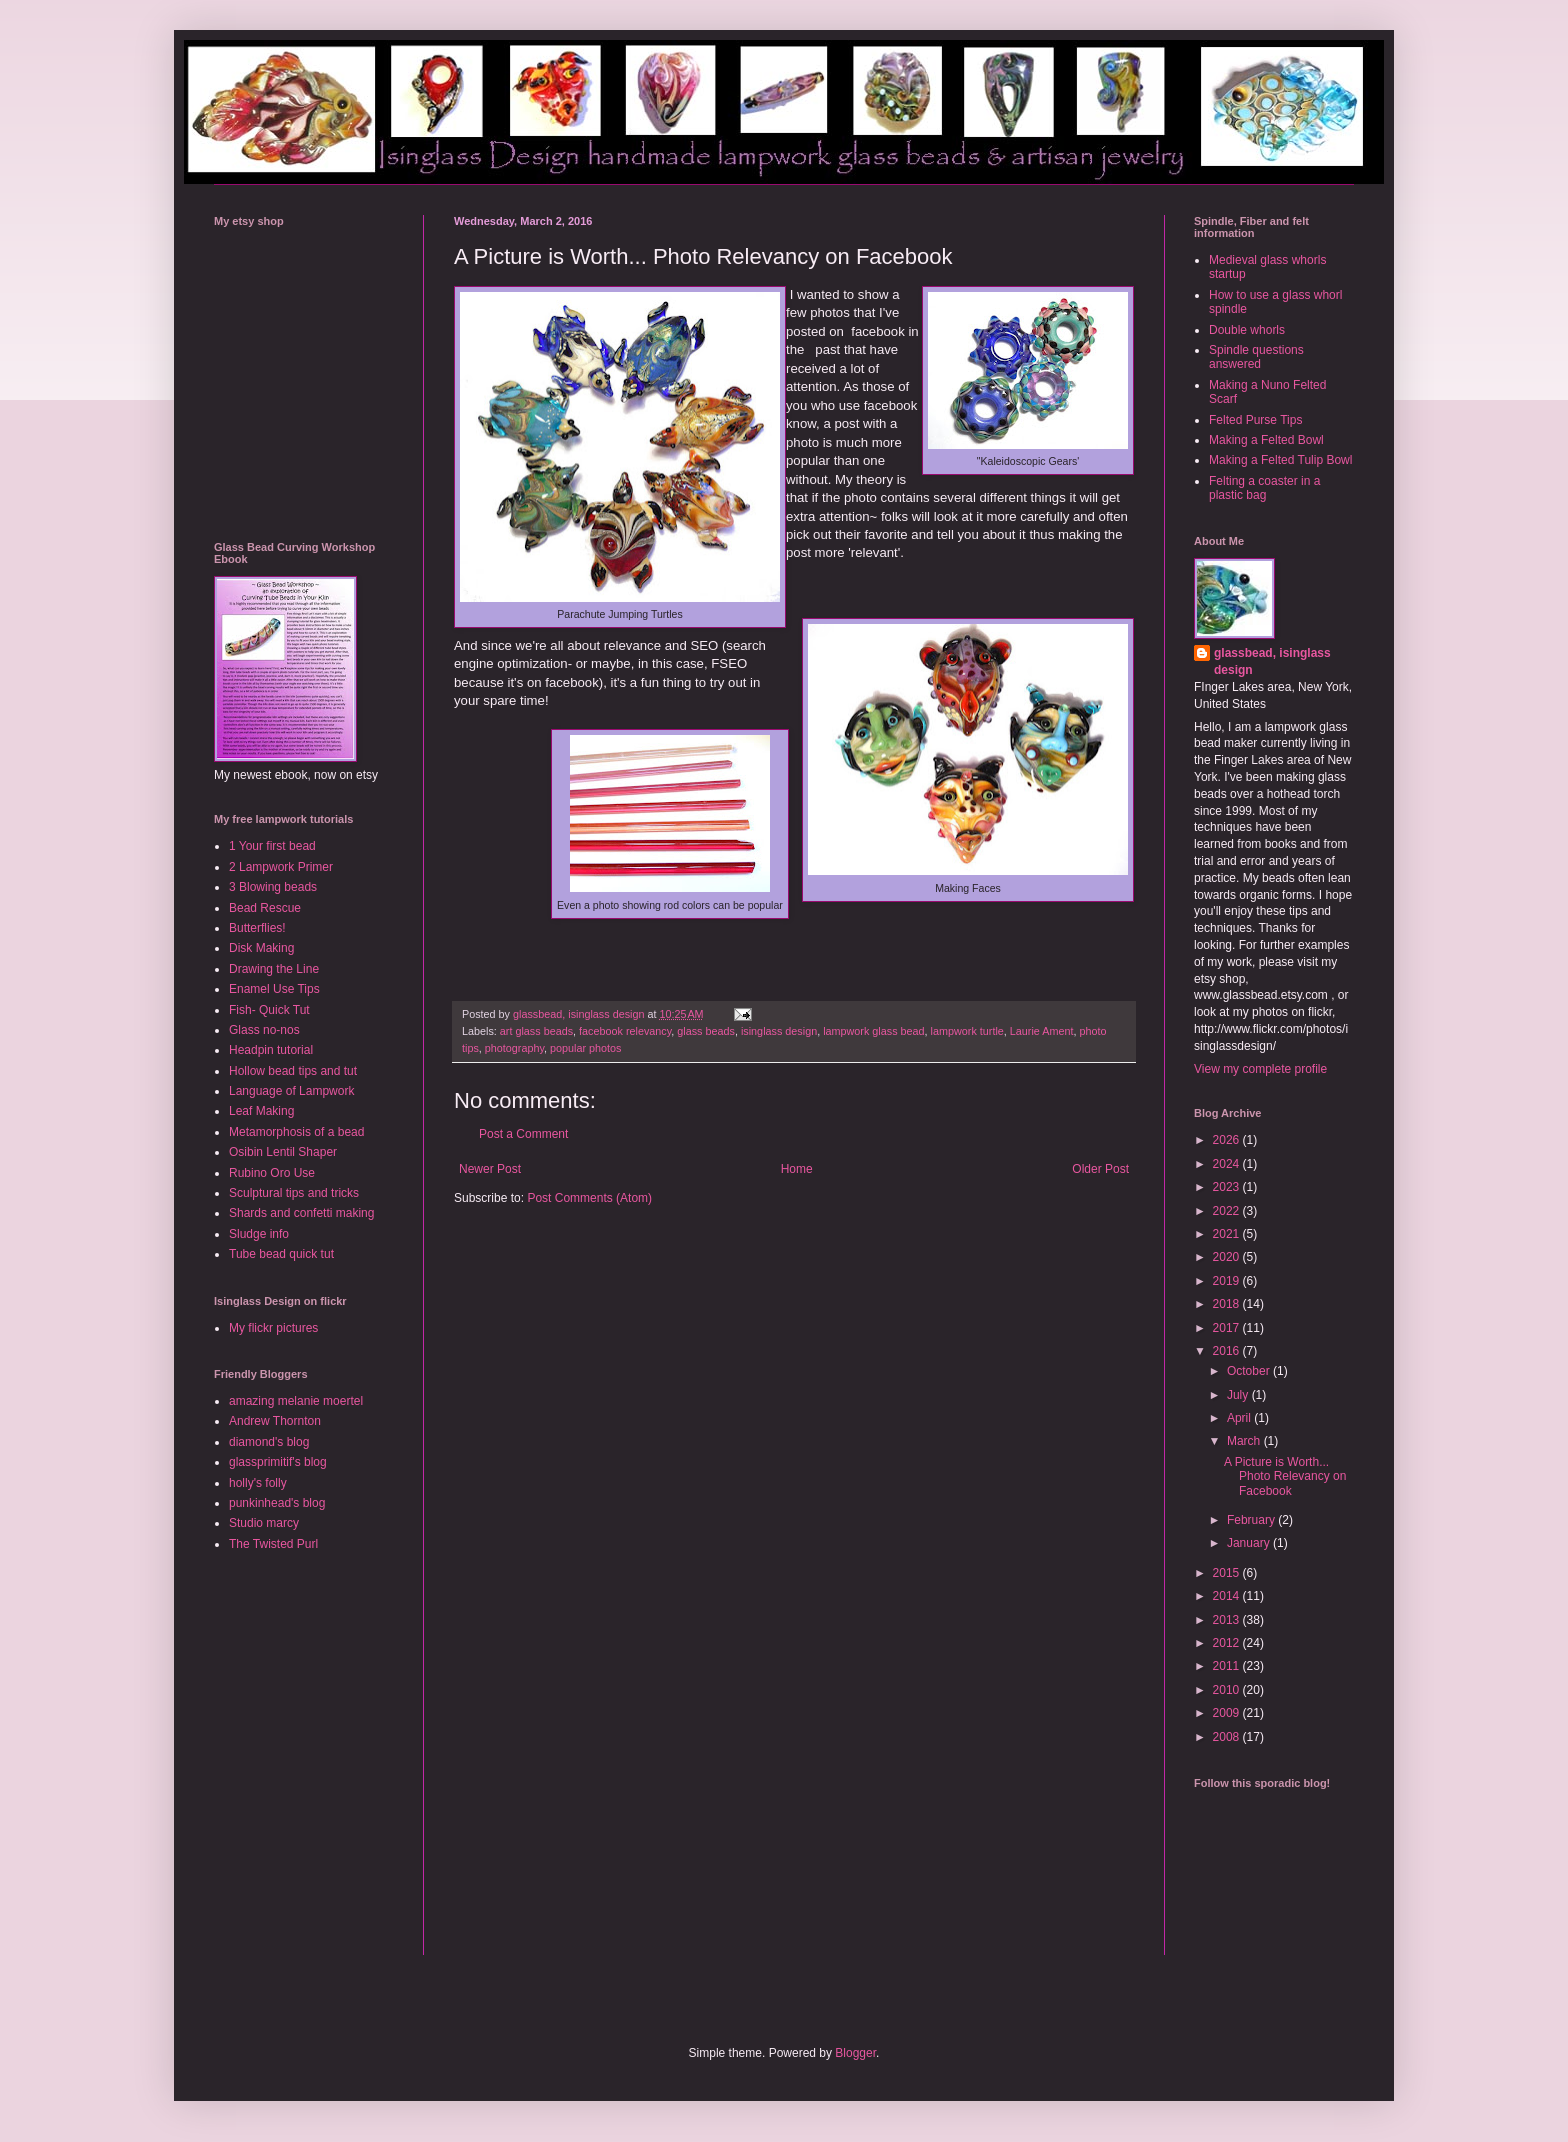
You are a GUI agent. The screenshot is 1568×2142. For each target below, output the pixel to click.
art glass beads (536, 1031)
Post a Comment (523, 1134)
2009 (1228, 1713)
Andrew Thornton (275, 1421)
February (1252, 1520)
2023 (1228, 1187)
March (1245, 1441)
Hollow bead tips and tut (293, 1071)
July (1239, 1395)
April (1240, 1418)
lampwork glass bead (873, 1031)
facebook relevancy (625, 1031)
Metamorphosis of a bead (296, 1132)
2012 (1228, 1643)
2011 (1228, 1666)
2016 (1228, 1351)
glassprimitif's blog (278, 1462)
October (1250, 1371)
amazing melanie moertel (296, 1401)
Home (797, 1169)
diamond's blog (269, 1442)
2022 (1228, 1211)
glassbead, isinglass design (1272, 661)
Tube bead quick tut (281, 1254)
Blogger (855, 2053)
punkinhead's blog (277, 1503)
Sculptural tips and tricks (294, 1193)
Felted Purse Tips (1255, 420)
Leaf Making (261, 1111)
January (1250, 1543)
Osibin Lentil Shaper (283, 1152)
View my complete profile (1260, 1069)
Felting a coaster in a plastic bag (1264, 488)
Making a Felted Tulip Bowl (1280, 460)
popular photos (585, 1048)
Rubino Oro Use (272, 1173)
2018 (1228, 1304)
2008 (1228, 1737)
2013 (1228, 1620)
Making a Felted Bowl (1266, 440)
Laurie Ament (1042, 1031)
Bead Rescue (265, 908)
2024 (1228, 1164)
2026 (1228, 1140)
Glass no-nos (264, 1030)
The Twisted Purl (273, 1544)
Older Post (1100, 1169)
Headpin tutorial (271, 1050)
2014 (1228, 1596)
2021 (1228, 1234)
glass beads (706, 1031)
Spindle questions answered (1256, 357)
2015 (1228, 1573)
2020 (1228, 1257)
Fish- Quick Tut (269, 1010)
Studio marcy (264, 1523)
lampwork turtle (967, 1031)
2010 (1228, 1690)
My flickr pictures (273, 1328)
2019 (1228, 1281)
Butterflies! (257, 928)
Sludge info (259, 1234)
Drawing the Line (274, 969)
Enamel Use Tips (274, 989)
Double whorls (1247, 330)
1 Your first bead (272, 846)
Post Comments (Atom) (589, 1198)
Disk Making (261, 948)
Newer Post (490, 1169)
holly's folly (258, 1483)
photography (514, 1048)
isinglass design (779, 1031)
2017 (1228, 1328)
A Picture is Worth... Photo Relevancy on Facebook (1285, 1476)
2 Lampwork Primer (281, 867)
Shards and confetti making (301, 1213)
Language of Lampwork (291, 1091)
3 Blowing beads (273, 887)
